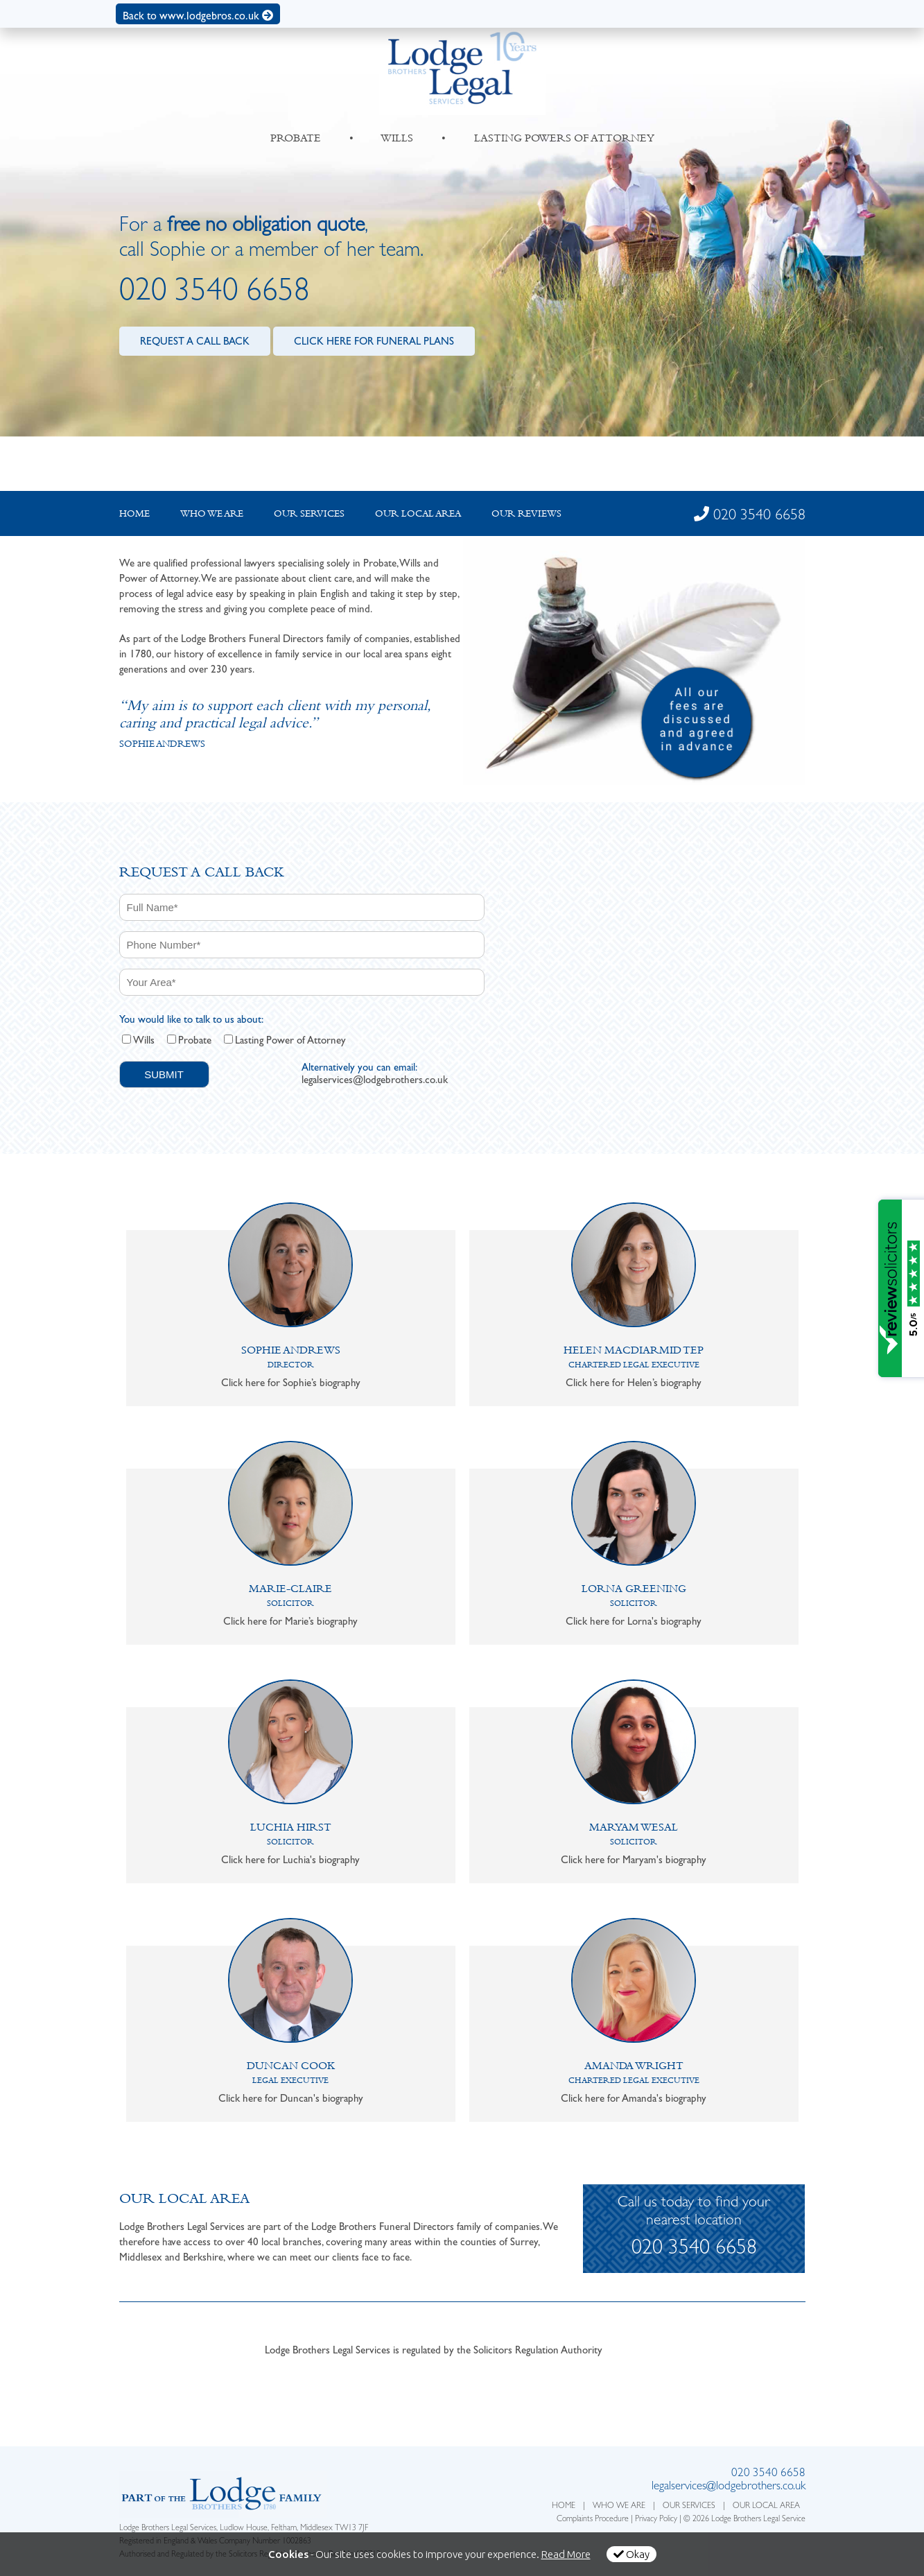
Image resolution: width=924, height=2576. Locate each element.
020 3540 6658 (214, 293)
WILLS (397, 138)
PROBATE (295, 138)
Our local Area (418, 513)
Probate (194, 1040)
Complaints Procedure (593, 2520)
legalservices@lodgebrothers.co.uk (375, 1079)
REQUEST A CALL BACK (195, 341)
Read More (566, 2554)
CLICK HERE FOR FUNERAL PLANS (374, 341)
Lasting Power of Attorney (290, 1040)
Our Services (309, 513)
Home (134, 513)
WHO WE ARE (619, 2506)
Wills (144, 1040)
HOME (563, 2506)
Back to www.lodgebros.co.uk (198, 15)
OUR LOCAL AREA (766, 2506)
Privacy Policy (656, 2520)
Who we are (211, 513)
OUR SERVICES (689, 2506)
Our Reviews (526, 513)
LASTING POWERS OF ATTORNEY (564, 138)
